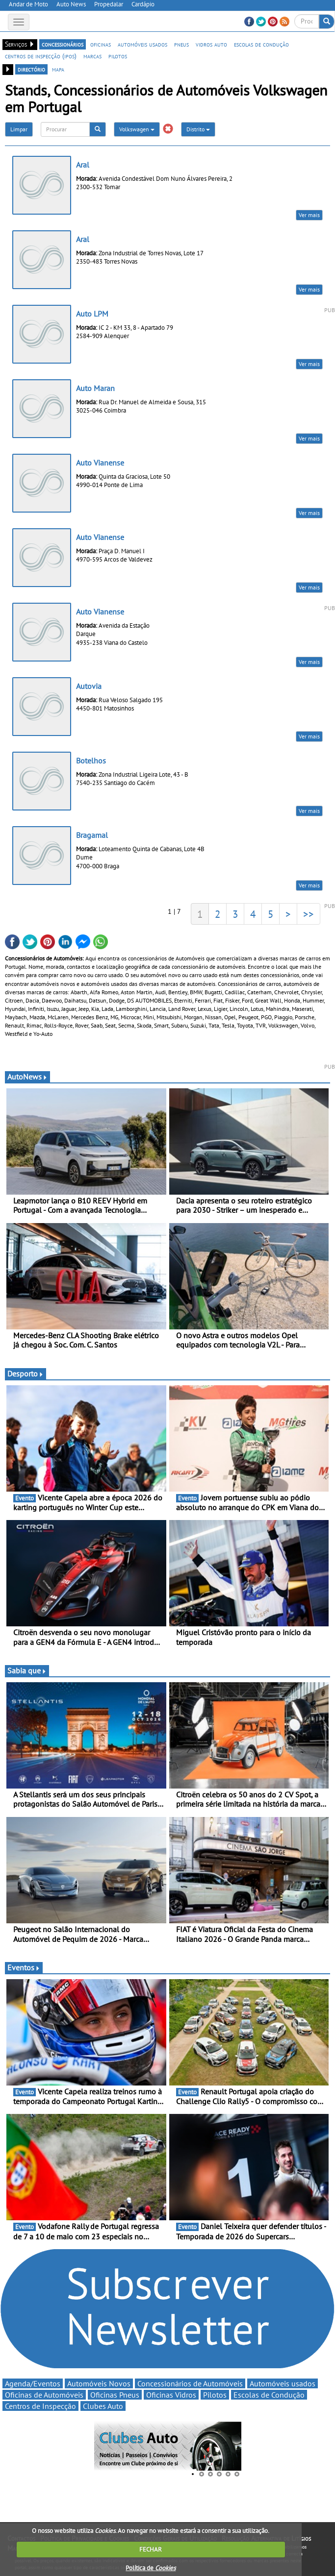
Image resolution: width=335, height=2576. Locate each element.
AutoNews (27, 1076)
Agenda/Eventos (32, 2383)
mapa (58, 69)
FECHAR (150, 2549)
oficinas (100, 44)
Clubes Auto (103, 2406)
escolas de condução (261, 44)
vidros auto (211, 44)
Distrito (198, 129)
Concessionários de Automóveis (190, 2383)
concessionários (62, 44)
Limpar (18, 129)
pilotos (117, 55)
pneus (181, 44)
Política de (151, 2568)
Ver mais (309, 215)
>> (308, 914)
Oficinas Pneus (114, 2395)
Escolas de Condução (269, 2395)
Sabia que (27, 1670)
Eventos (23, 1967)
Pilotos (215, 2395)
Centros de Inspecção (40, 2406)
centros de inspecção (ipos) (41, 55)
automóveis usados (142, 44)
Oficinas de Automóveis (44, 2395)
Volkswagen (137, 129)
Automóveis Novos (98, 2383)
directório (31, 69)
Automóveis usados (282, 2383)
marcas (92, 55)
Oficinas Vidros (171, 2395)
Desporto (25, 1373)
